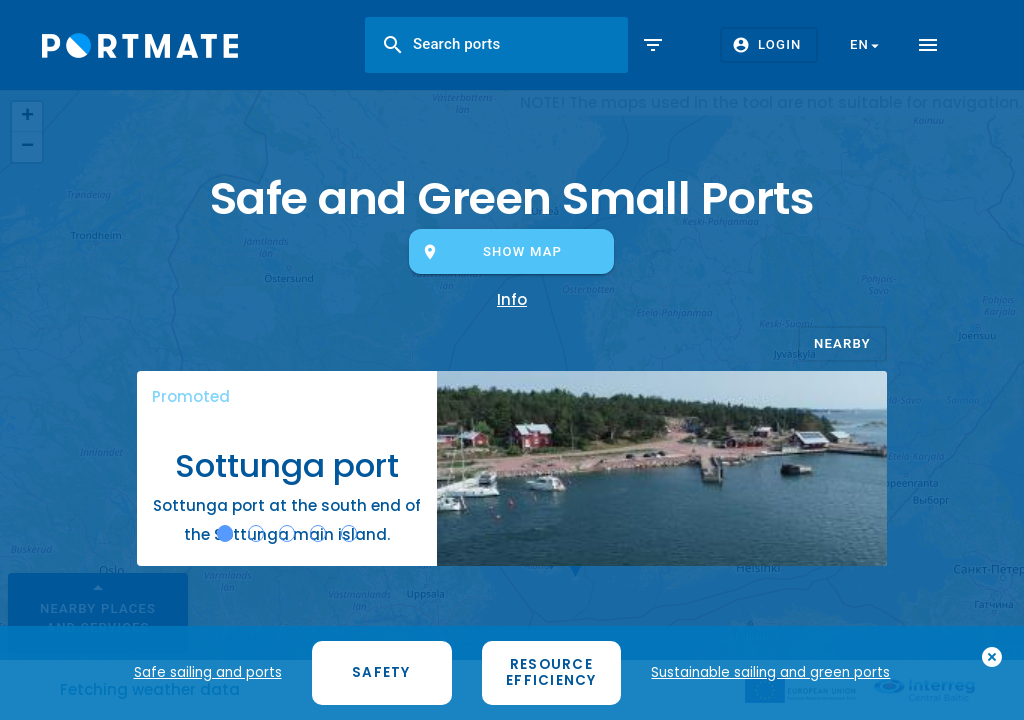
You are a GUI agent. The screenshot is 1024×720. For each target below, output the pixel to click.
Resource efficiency (551, 673)
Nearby (842, 342)
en (867, 45)
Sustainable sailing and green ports (770, 673)
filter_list (653, 45)
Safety (381, 673)
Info (512, 299)
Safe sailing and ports (208, 673)
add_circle (992, 659)
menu (928, 45)
